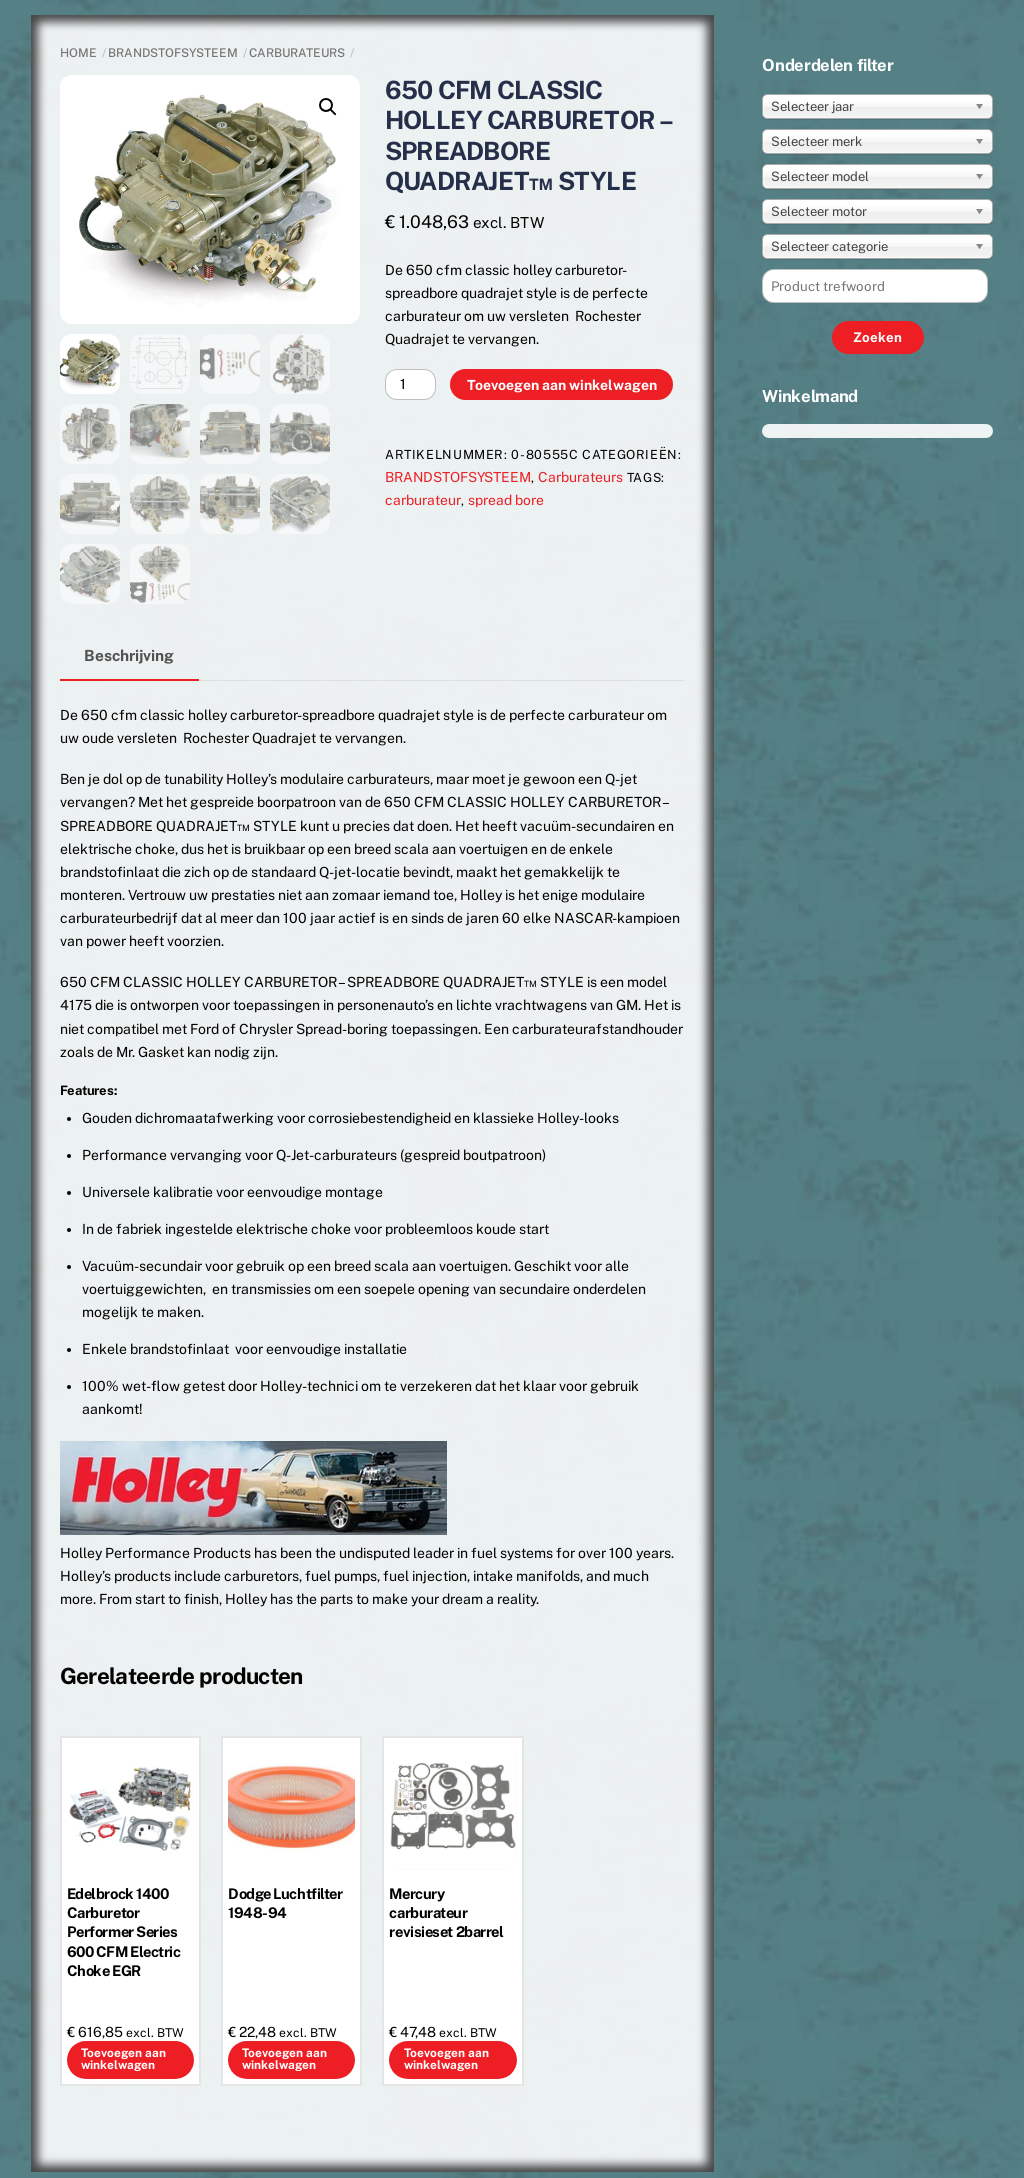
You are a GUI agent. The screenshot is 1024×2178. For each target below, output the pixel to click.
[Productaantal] (410, 384)
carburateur (423, 500)
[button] (328, 107)
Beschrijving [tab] (129, 655)
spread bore (506, 500)
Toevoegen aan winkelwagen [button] (123, 2059)
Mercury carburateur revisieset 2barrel (446, 1913)
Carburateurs (297, 53)
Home (78, 53)
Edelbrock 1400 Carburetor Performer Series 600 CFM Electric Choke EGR (124, 1932)
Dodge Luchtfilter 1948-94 (285, 1904)
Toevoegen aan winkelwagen (562, 385)
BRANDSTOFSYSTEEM (173, 53)
